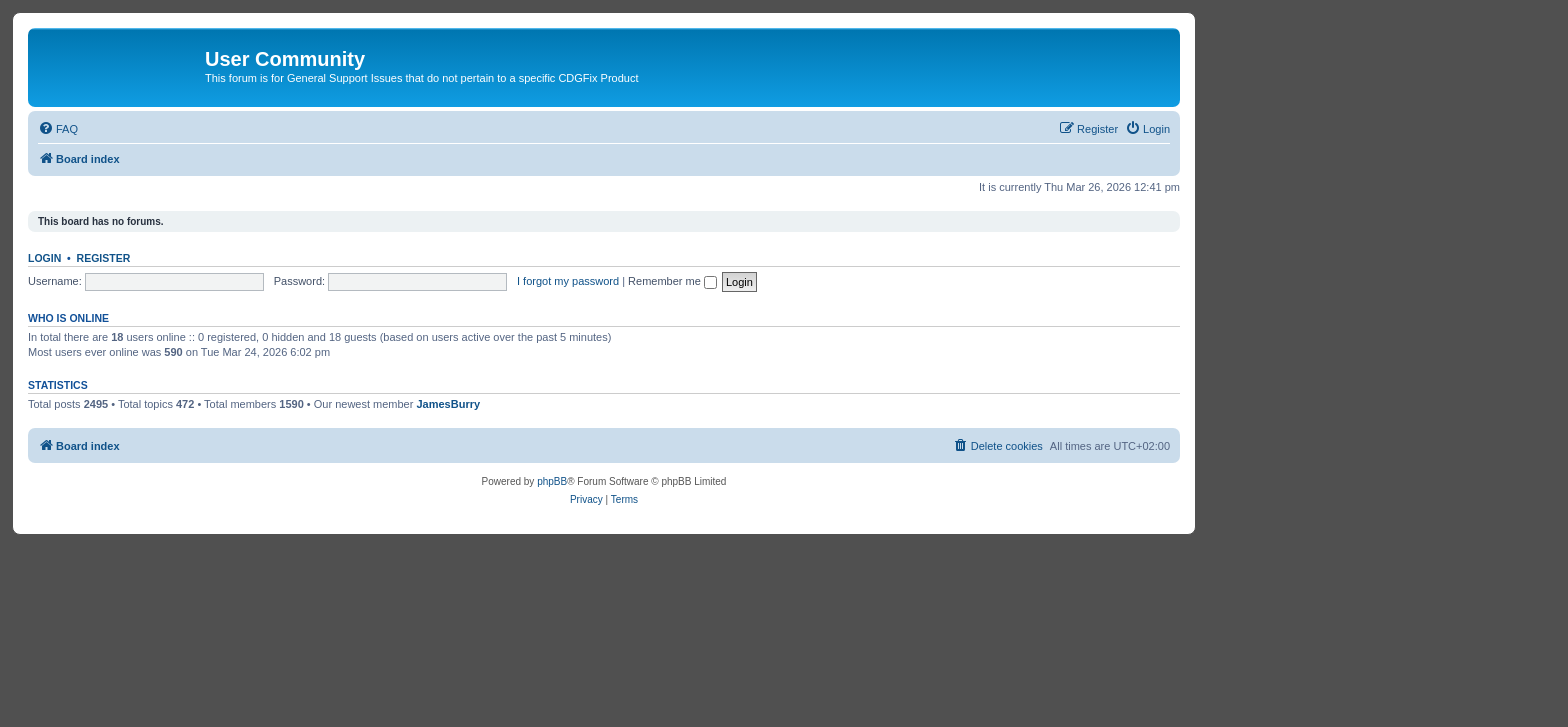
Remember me (672, 281)
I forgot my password (568, 281)
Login (44, 258)
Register (104, 258)
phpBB (552, 481)
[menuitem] (58, 129)
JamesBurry (448, 404)
